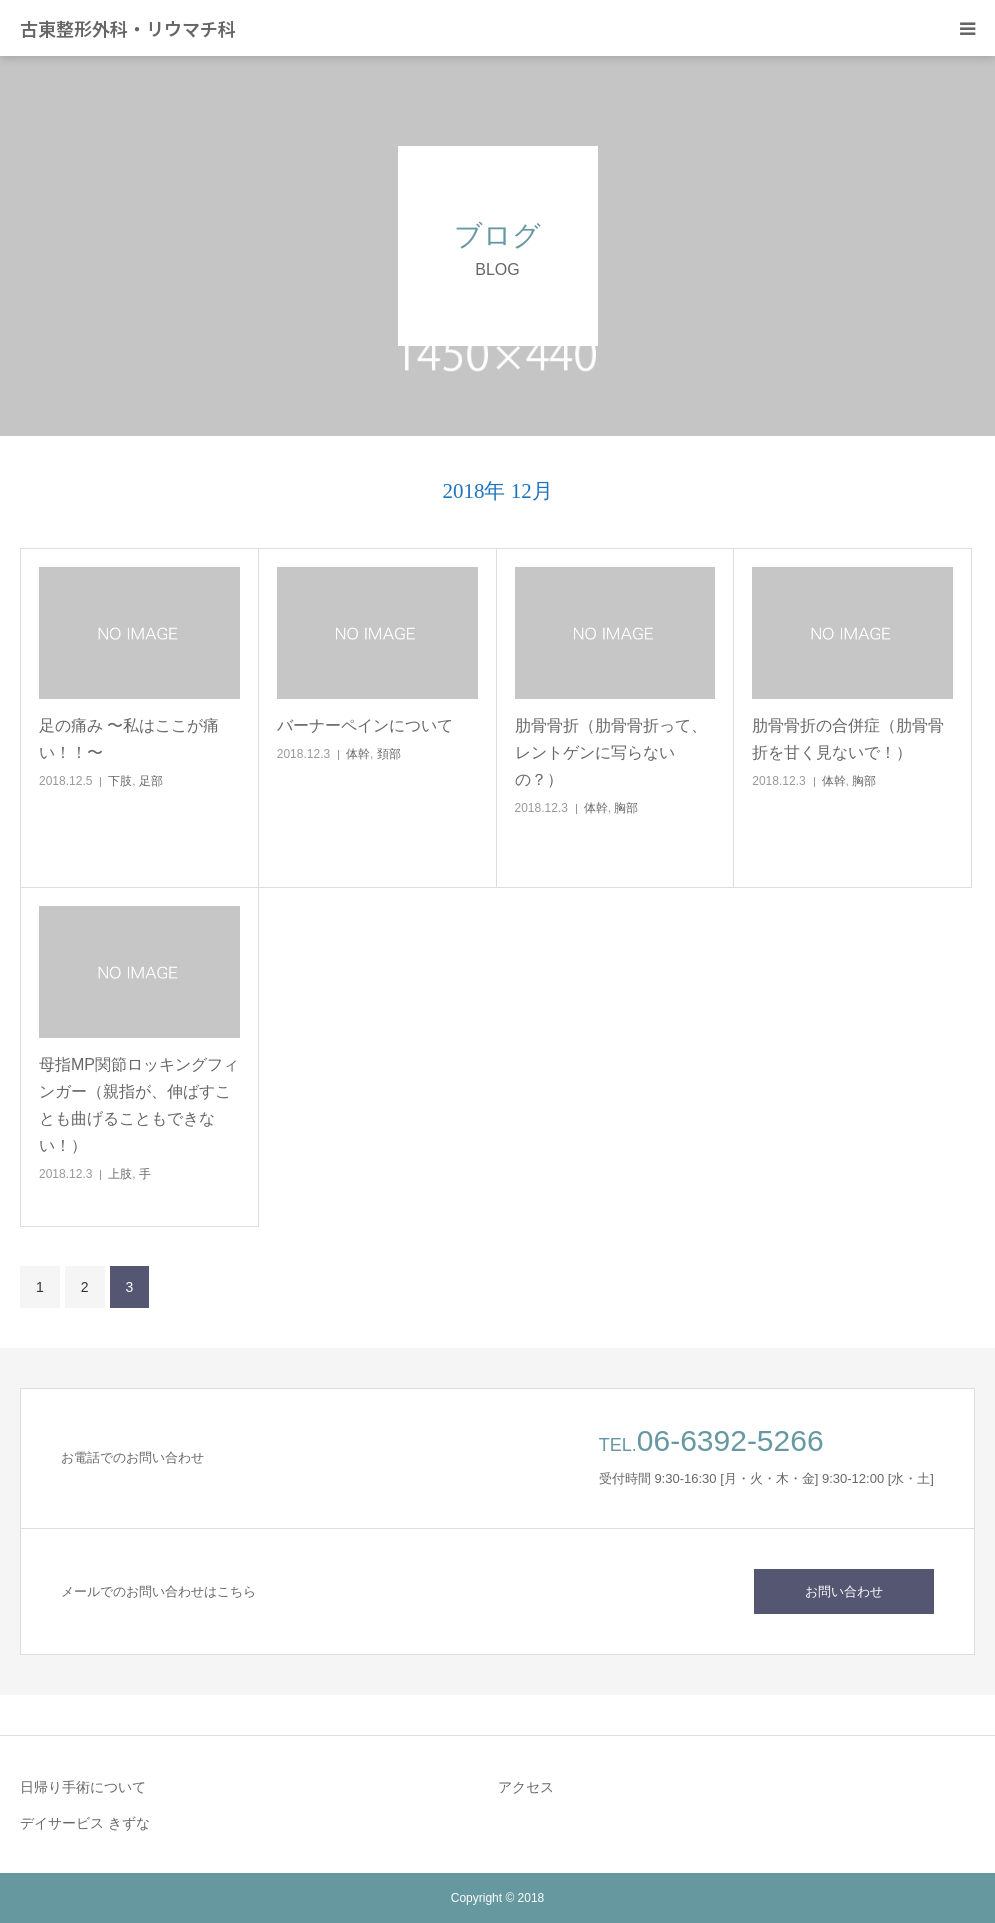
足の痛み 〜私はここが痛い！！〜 (129, 739)
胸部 (626, 808)
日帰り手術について (83, 1787)
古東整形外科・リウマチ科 (128, 28)
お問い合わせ (844, 1591)
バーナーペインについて (365, 725)
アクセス (526, 1787)
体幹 (358, 754)
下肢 (120, 781)
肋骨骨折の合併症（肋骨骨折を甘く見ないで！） (848, 739)
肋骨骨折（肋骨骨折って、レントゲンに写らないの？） (611, 752)
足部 (151, 781)
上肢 (120, 1174)
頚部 (389, 754)
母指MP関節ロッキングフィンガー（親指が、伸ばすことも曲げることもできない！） (139, 1105)
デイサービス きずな (85, 1823)
